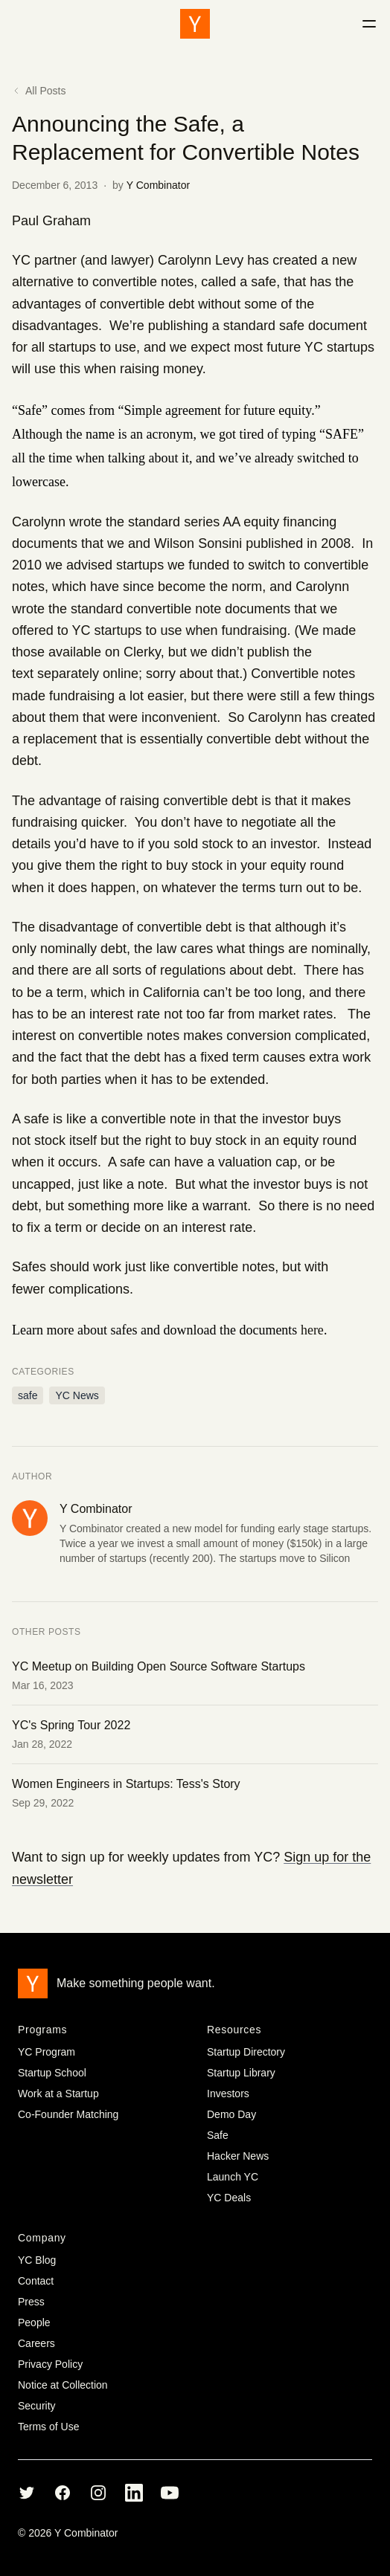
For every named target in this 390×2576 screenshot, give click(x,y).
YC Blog (37, 2260)
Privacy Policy (50, 2364)
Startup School (52, 2073)
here (312, 1330)
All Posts (38, 91)
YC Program (46, 2052)
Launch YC (232, 2177)
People (34, 2322)
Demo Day (231, 2114)
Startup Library (241, 2073)
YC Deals (229, 2198)
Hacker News (238, 2156)
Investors (228, 2093)
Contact (36, 2281)
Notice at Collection (63, 2385)
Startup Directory (246, 2052)
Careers (36, 2343)
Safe (217, 2135)
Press (31, 2302)
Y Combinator (158, 185)
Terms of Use (48, 2427)
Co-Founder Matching (68, 2114)
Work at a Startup (58, 2093)
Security (37, 2406)
